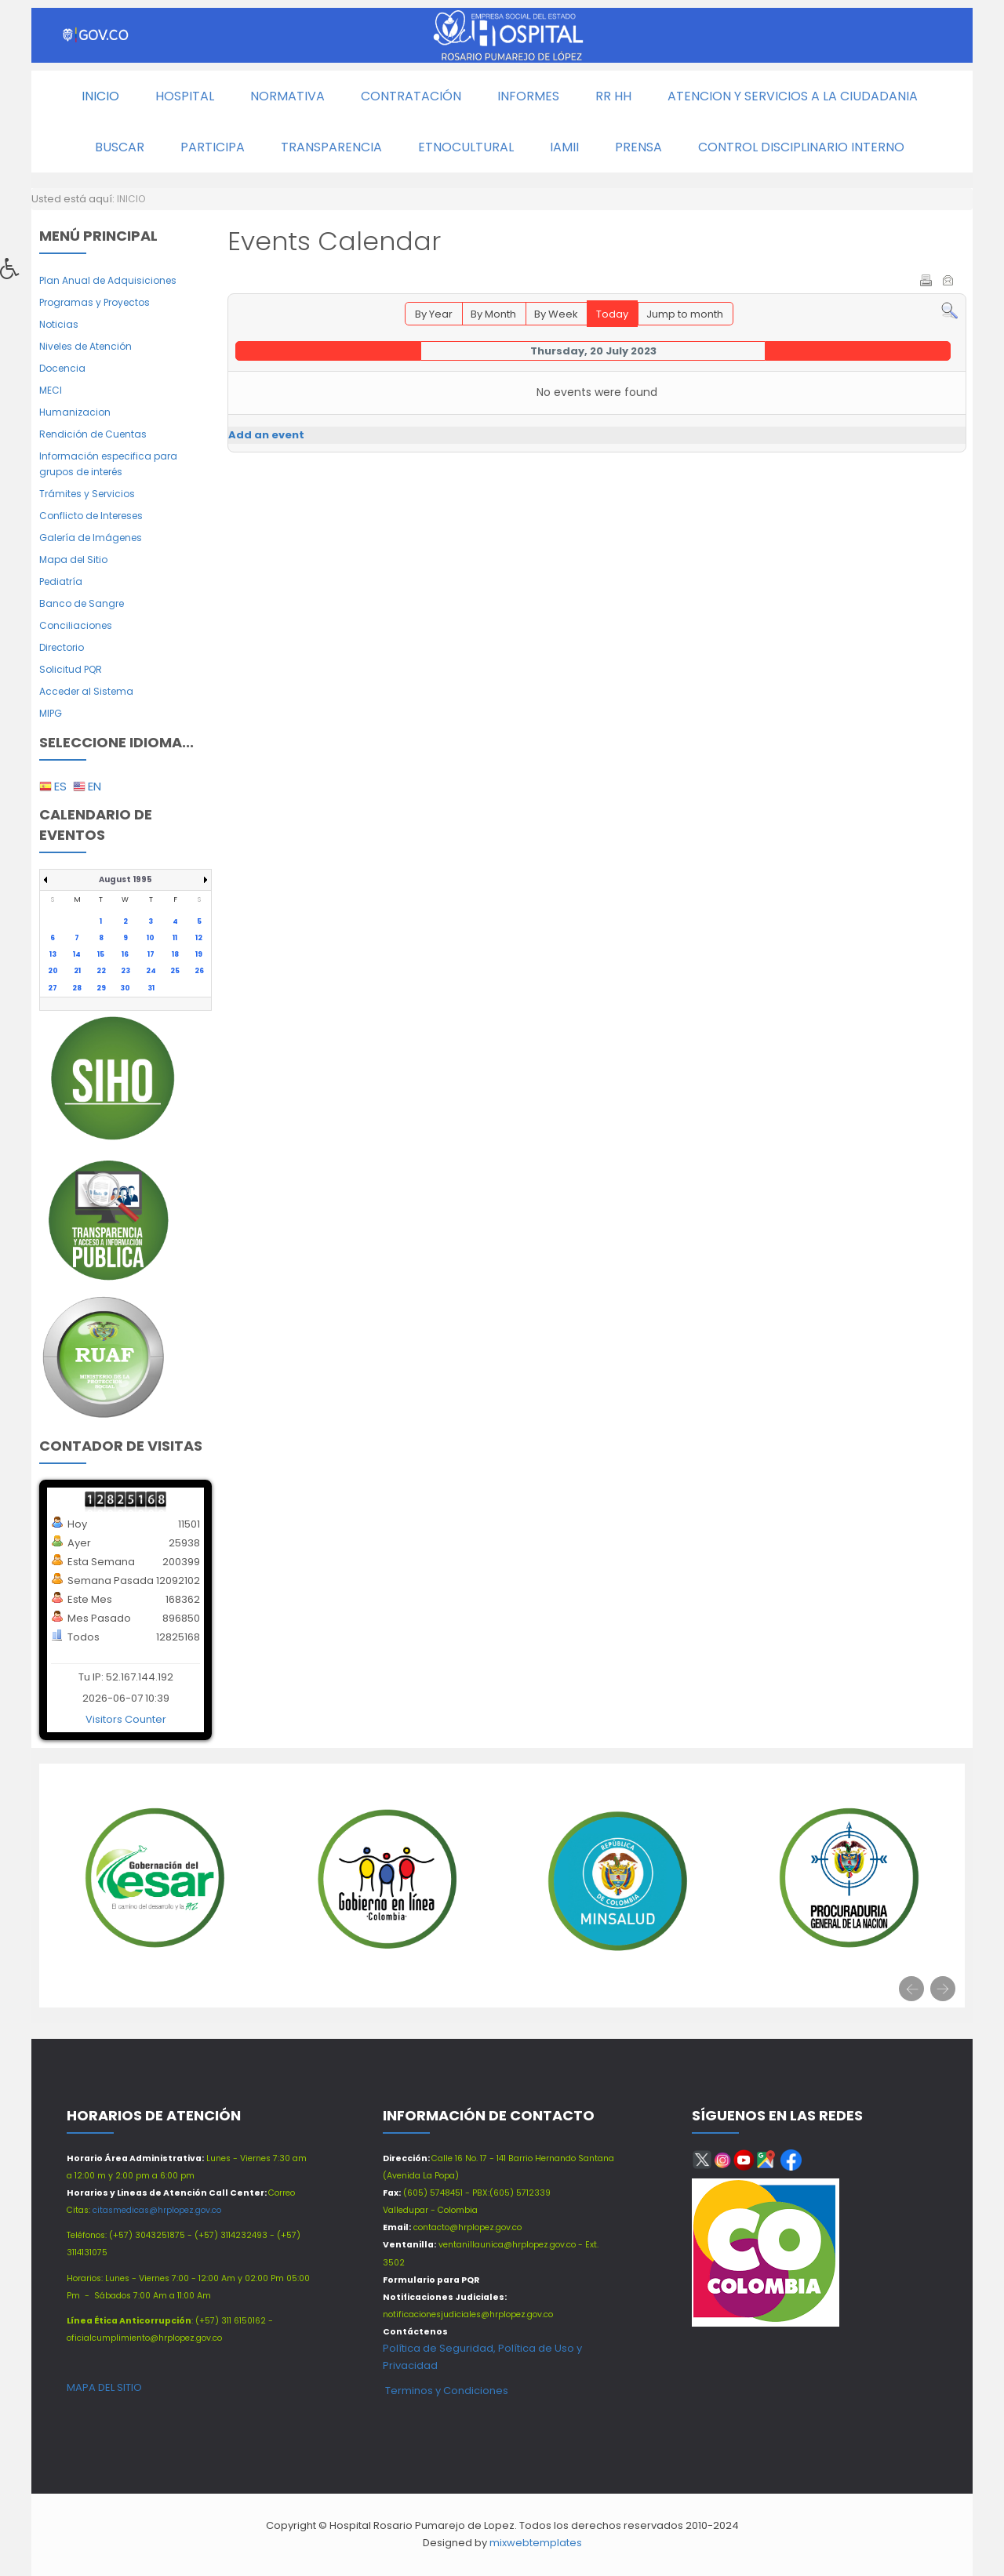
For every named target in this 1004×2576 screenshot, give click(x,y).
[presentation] (911, 1988)
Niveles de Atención (85, 346)
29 (101, 988)
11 (175, 938)
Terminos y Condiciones (445, 2390)
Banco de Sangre (81, 603)
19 (198, 954)
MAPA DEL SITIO (104, 2387)
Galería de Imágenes (90, 537)
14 (77, 954)
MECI (50, 390)
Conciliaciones (75, 625)
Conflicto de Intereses (91, 515)
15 (100, 954)
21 (77, 971)
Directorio (61, 647)
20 (53, 971)
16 (125, 954)
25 (175, 971)
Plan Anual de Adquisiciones (107, 280)
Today (612, 314)
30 (125, 988)
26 (199, 971)
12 (198, 938)
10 (151, 938)
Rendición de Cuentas (93, 434)
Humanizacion (75, 412)
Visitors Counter (125, 1719)
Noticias (58, 324)
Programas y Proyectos (94, 302)
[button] (15, 273)
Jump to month (684, 314)
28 (77, 988)
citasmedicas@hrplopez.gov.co (157, 2210)
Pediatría (60, 581)
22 (101, 971)
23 (125, 971)
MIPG (50, 713)
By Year (434, 314)
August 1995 (125, 879)
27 (52, 988)
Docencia (62, 368)
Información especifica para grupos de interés (108, 463)
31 (151, 988)
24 (151, 971)
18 (175, 954)
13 (52, 954)
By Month (493, 314)
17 (151, 954)
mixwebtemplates (535, 2542)
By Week (556, 314)
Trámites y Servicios (87, 493)
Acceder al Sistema (86, 691)
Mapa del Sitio (73, 559)
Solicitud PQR (70, 669)
